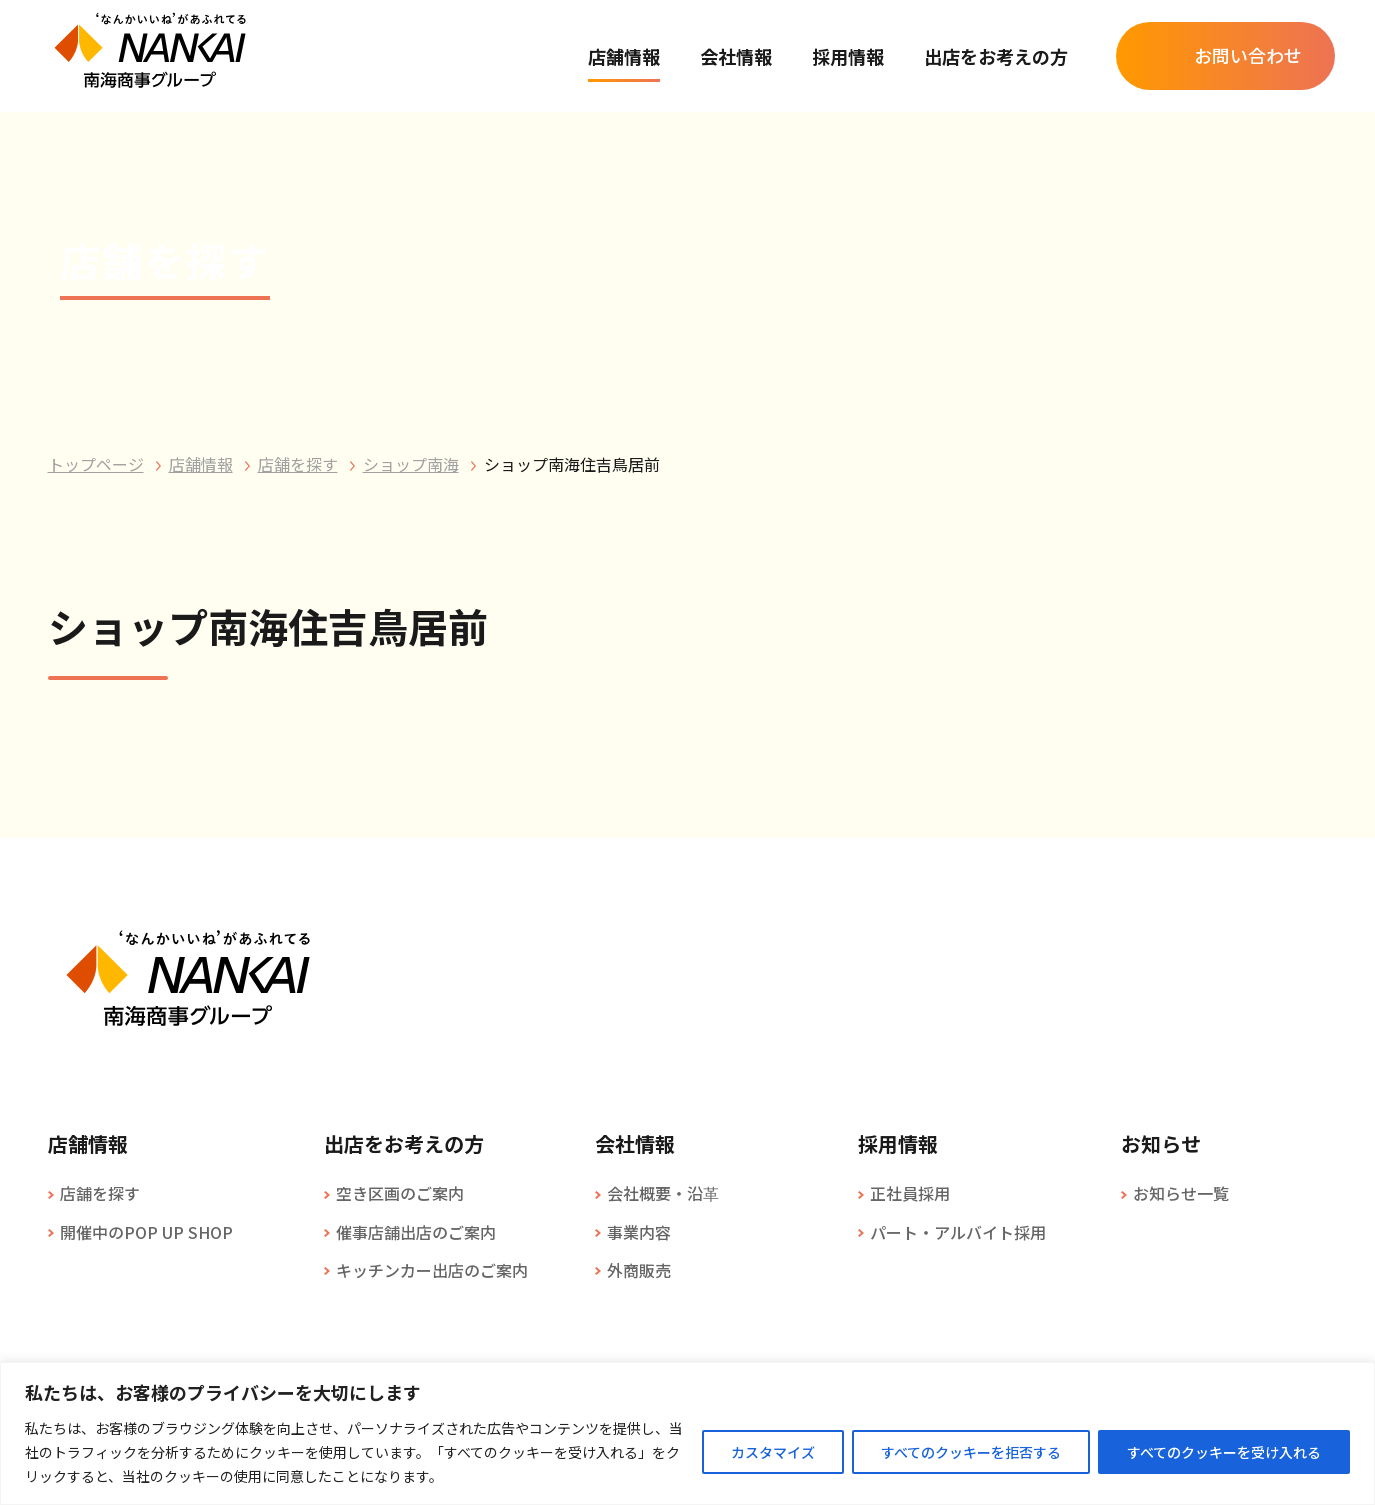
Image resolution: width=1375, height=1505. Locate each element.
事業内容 (639, 1232)
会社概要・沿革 (663, 1193)
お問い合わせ (1248, 55)
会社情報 (736, 56)
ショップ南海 (411, 464)
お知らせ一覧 (1181, 1193)
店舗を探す (298, 464)
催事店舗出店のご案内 (416, 1232)
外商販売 (639, 1270)
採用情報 (848, 56)
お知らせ (1161, 1144)
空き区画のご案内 (400, 1193)
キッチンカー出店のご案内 (432, 1270)
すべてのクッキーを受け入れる (1224, 1452)
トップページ (96, 464)
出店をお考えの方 (996, 56)
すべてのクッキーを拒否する (971, 1452)
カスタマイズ (773, 1452)
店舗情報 (624, 56)
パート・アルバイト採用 (958, 1232)
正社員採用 (910, 1193)
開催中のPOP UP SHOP (146, 1232)
